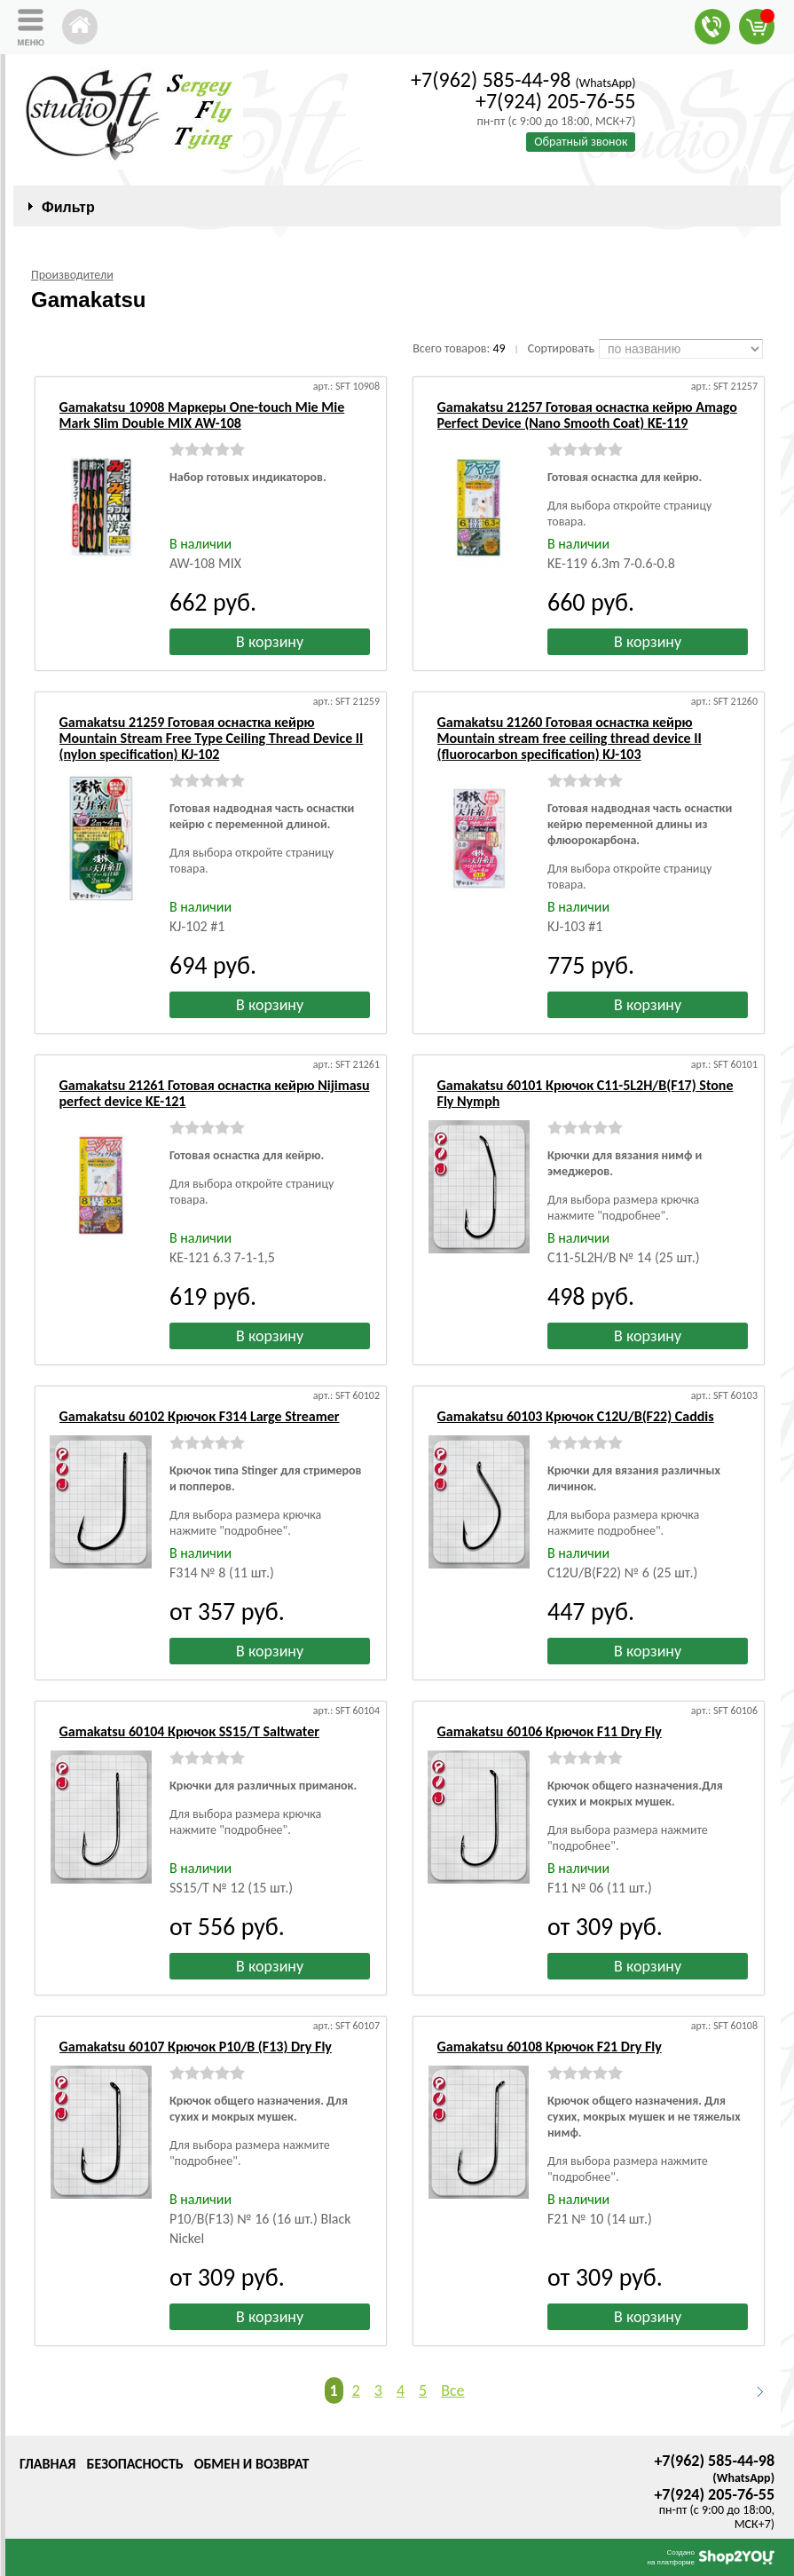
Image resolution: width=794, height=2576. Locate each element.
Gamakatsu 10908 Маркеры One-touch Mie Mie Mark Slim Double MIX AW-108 (202, 415)
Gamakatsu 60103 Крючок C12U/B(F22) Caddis (575, 1416)
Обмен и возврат (252, 2463)
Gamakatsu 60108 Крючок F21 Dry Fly (549, 2046)
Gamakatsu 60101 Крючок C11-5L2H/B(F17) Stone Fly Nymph (585, 1093)
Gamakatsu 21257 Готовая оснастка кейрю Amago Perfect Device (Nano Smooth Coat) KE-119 (587, 415)
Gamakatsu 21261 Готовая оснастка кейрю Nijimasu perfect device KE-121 (214, 1093)
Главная (47, 2463)
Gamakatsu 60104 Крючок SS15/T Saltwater (189, 1731)
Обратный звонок (580, 141)
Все (452, 2390)
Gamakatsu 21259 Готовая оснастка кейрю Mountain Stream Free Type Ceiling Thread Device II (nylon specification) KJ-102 (211, 738)
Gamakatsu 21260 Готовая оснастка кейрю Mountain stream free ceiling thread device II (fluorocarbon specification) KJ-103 (569, 738)
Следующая (752, 2391)
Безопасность (134, 2463)
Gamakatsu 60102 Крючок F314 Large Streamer (199, 1416)
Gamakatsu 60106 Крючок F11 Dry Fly (549, 1731)
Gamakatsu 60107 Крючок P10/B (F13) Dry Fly (195, 2046)
